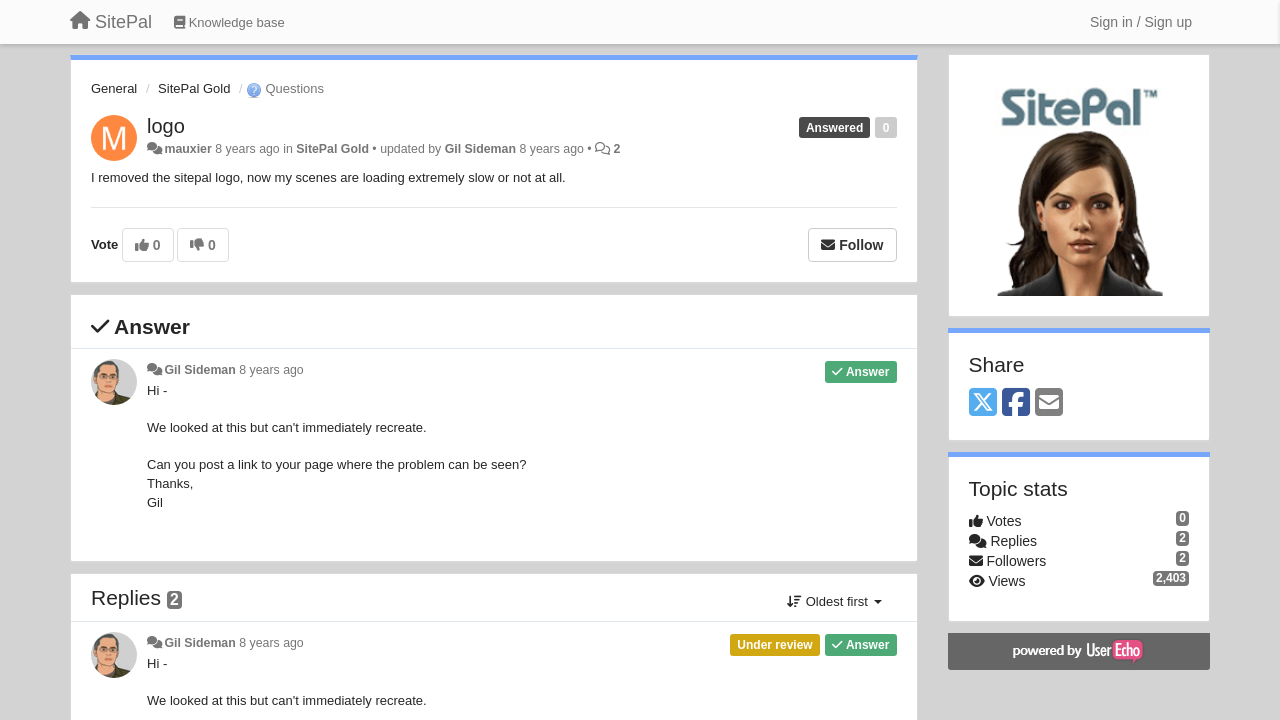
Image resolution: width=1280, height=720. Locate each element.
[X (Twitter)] (983, 403)
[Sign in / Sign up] (1141, 22)
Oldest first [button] (834, 601)
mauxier (187, 149)
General (114, 88)
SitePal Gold (194, 88)
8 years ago (271, 370)
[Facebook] (1016, 403)
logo (166, 126)
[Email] (1049, 403)
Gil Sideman (480, 149)
